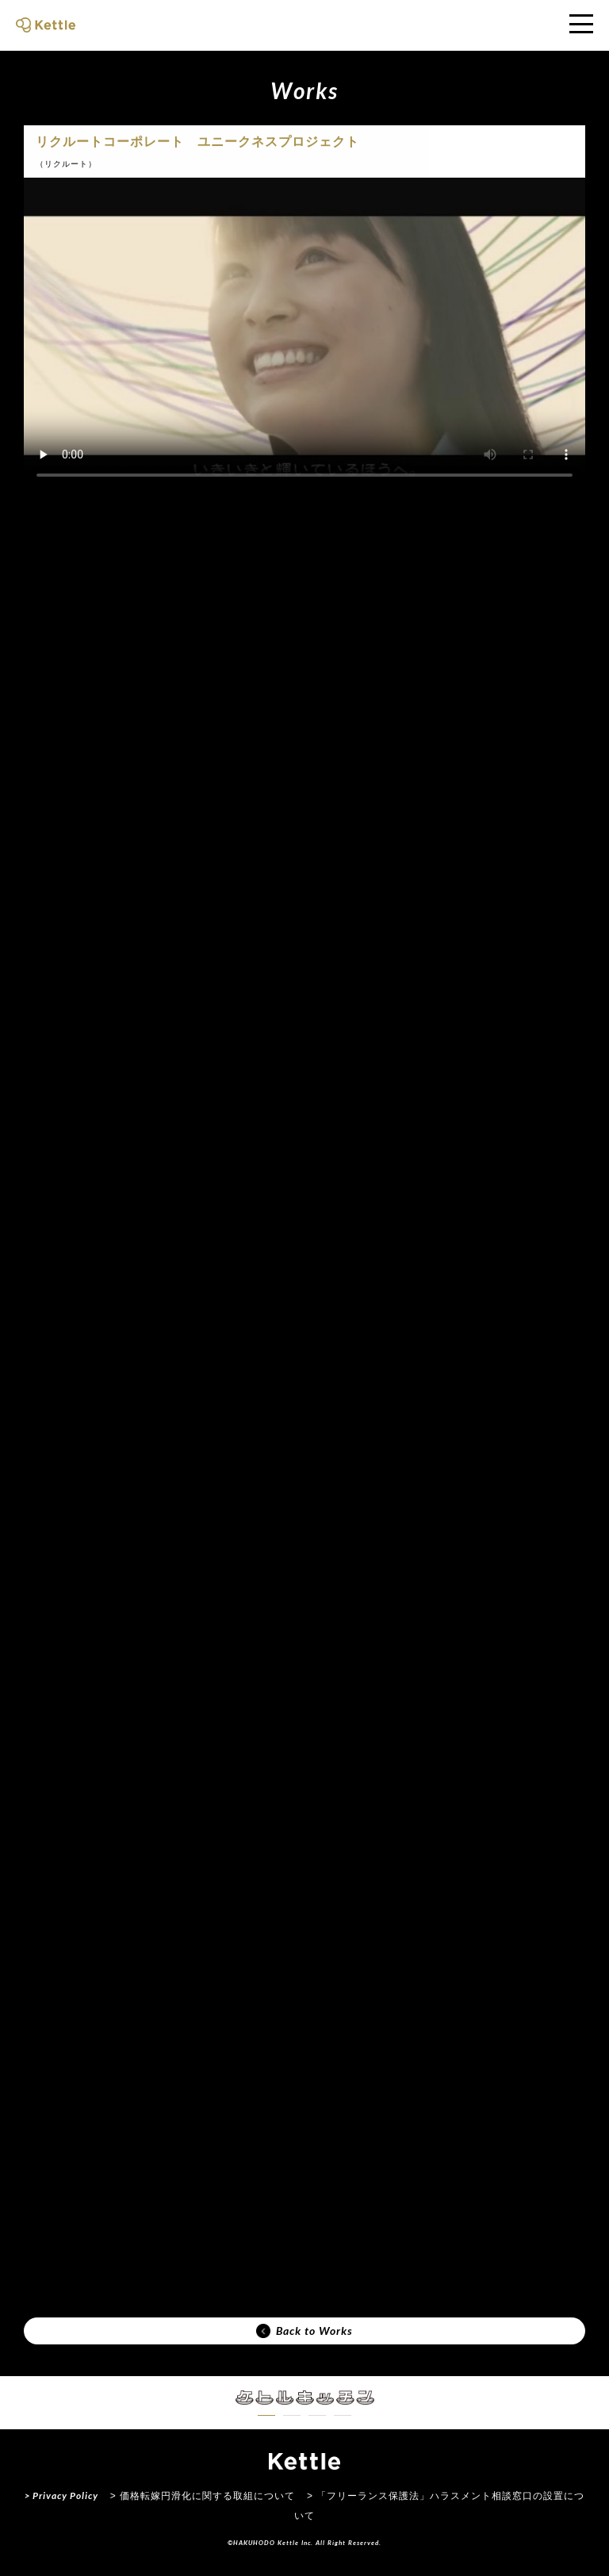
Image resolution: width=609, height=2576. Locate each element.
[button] (266, 2415)
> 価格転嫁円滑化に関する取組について (202, 2495)
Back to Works (304, 2331)
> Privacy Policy (61, 2495)
